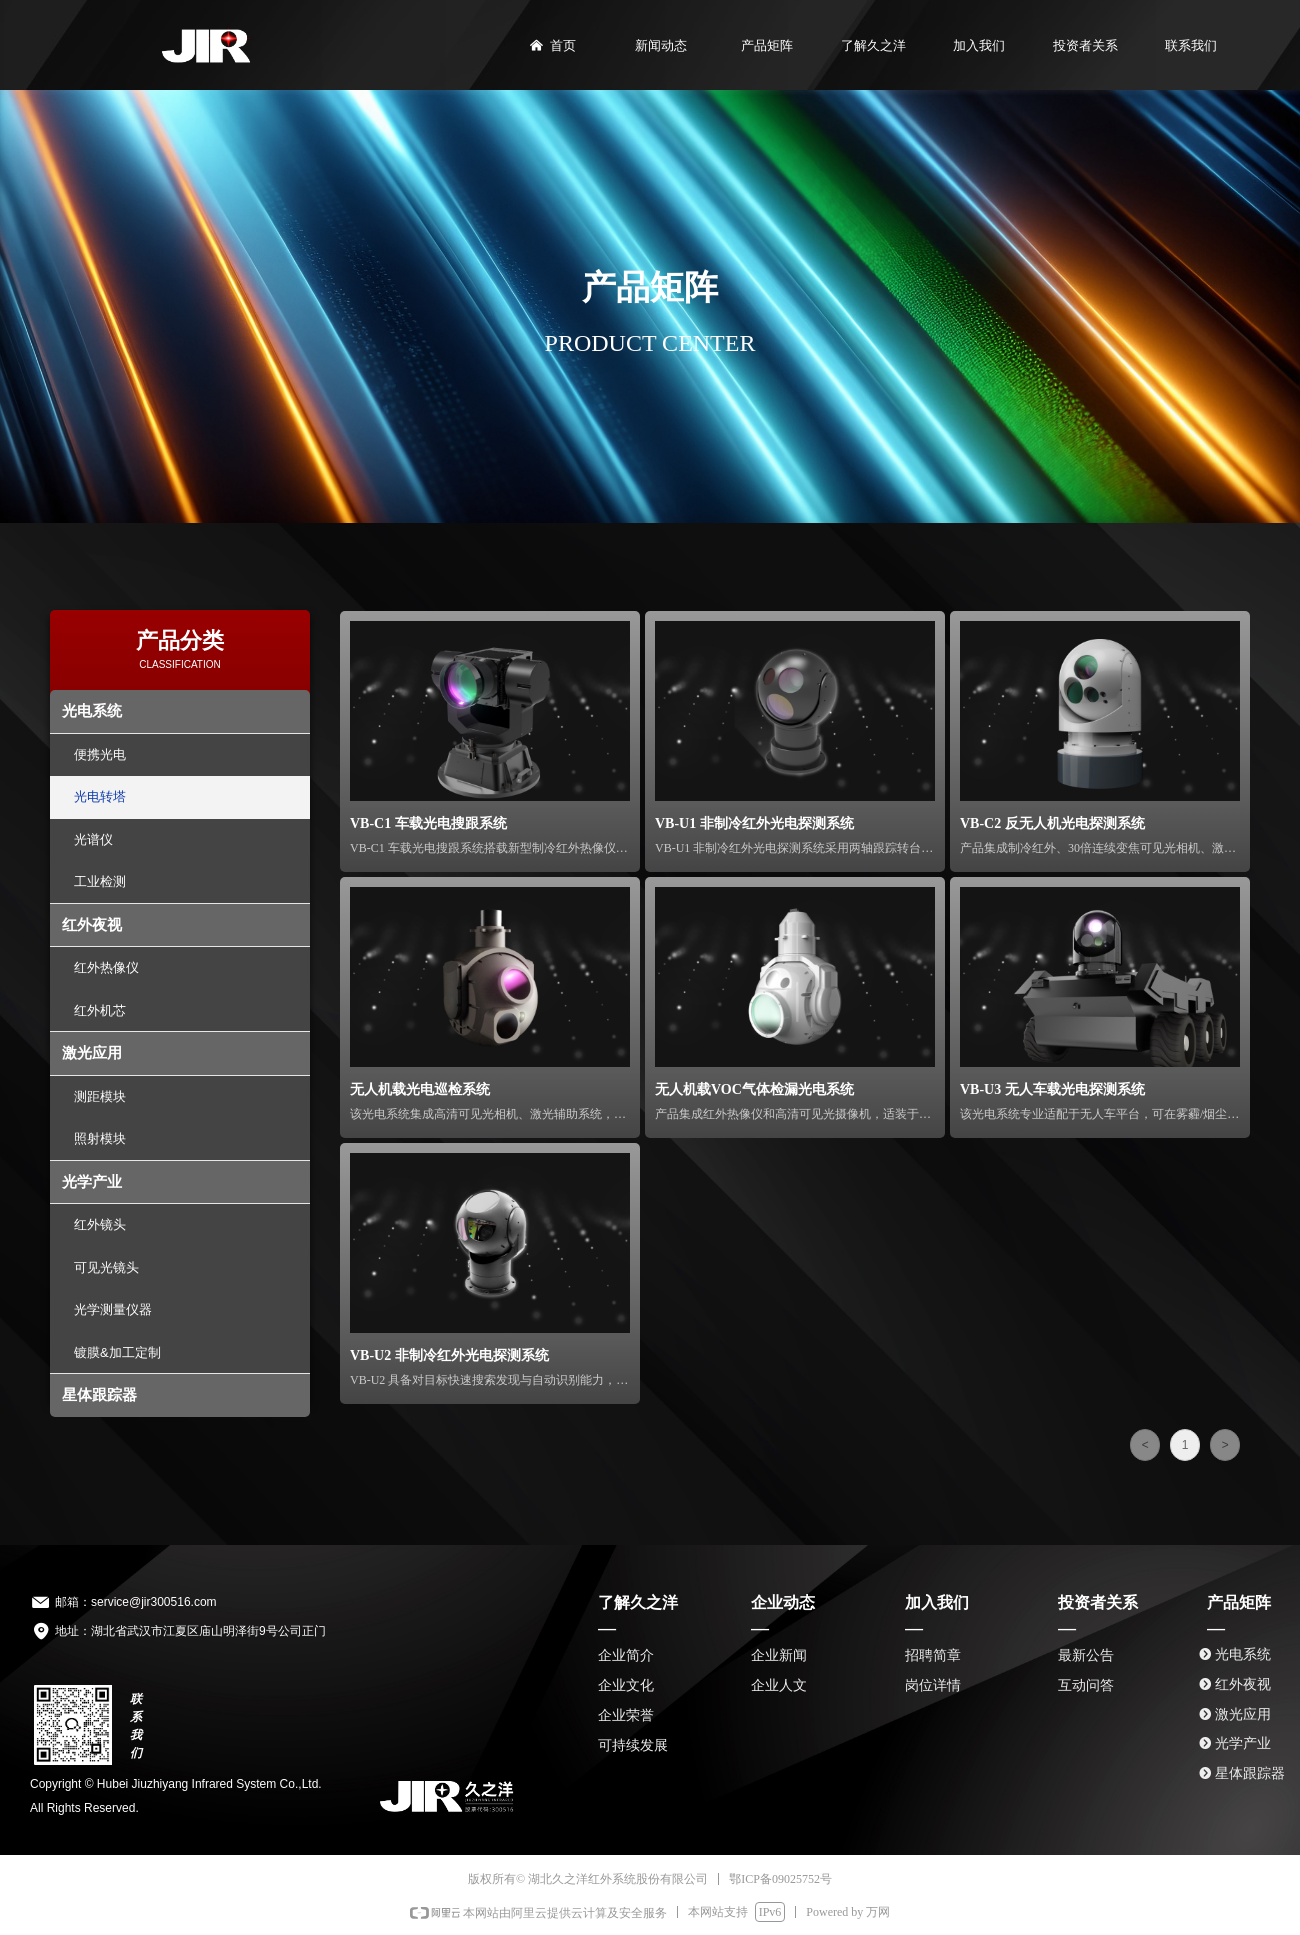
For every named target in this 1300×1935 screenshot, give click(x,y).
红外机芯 (100, 1010)
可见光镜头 (106, 1267)
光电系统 (92, 710)
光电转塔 (100, 796)
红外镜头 (100, 1224)
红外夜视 (92, 924)
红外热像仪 (106, 967)
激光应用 (92, 1052)
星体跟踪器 (99, 1394)
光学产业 (92, 1181)
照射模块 (100, 1138)
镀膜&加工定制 (117, 1352)
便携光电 (100, 754)
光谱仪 (93, 839)
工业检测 (100, 881)
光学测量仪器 (113, 1309)
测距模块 (100, 1096)
